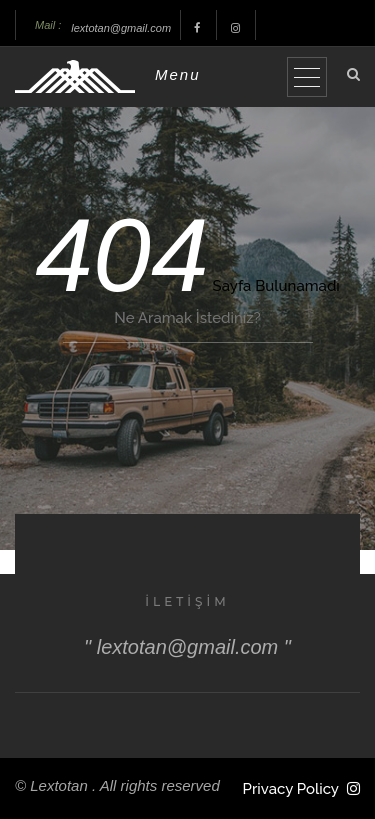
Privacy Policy (291, 789)
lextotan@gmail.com (121, 28)
